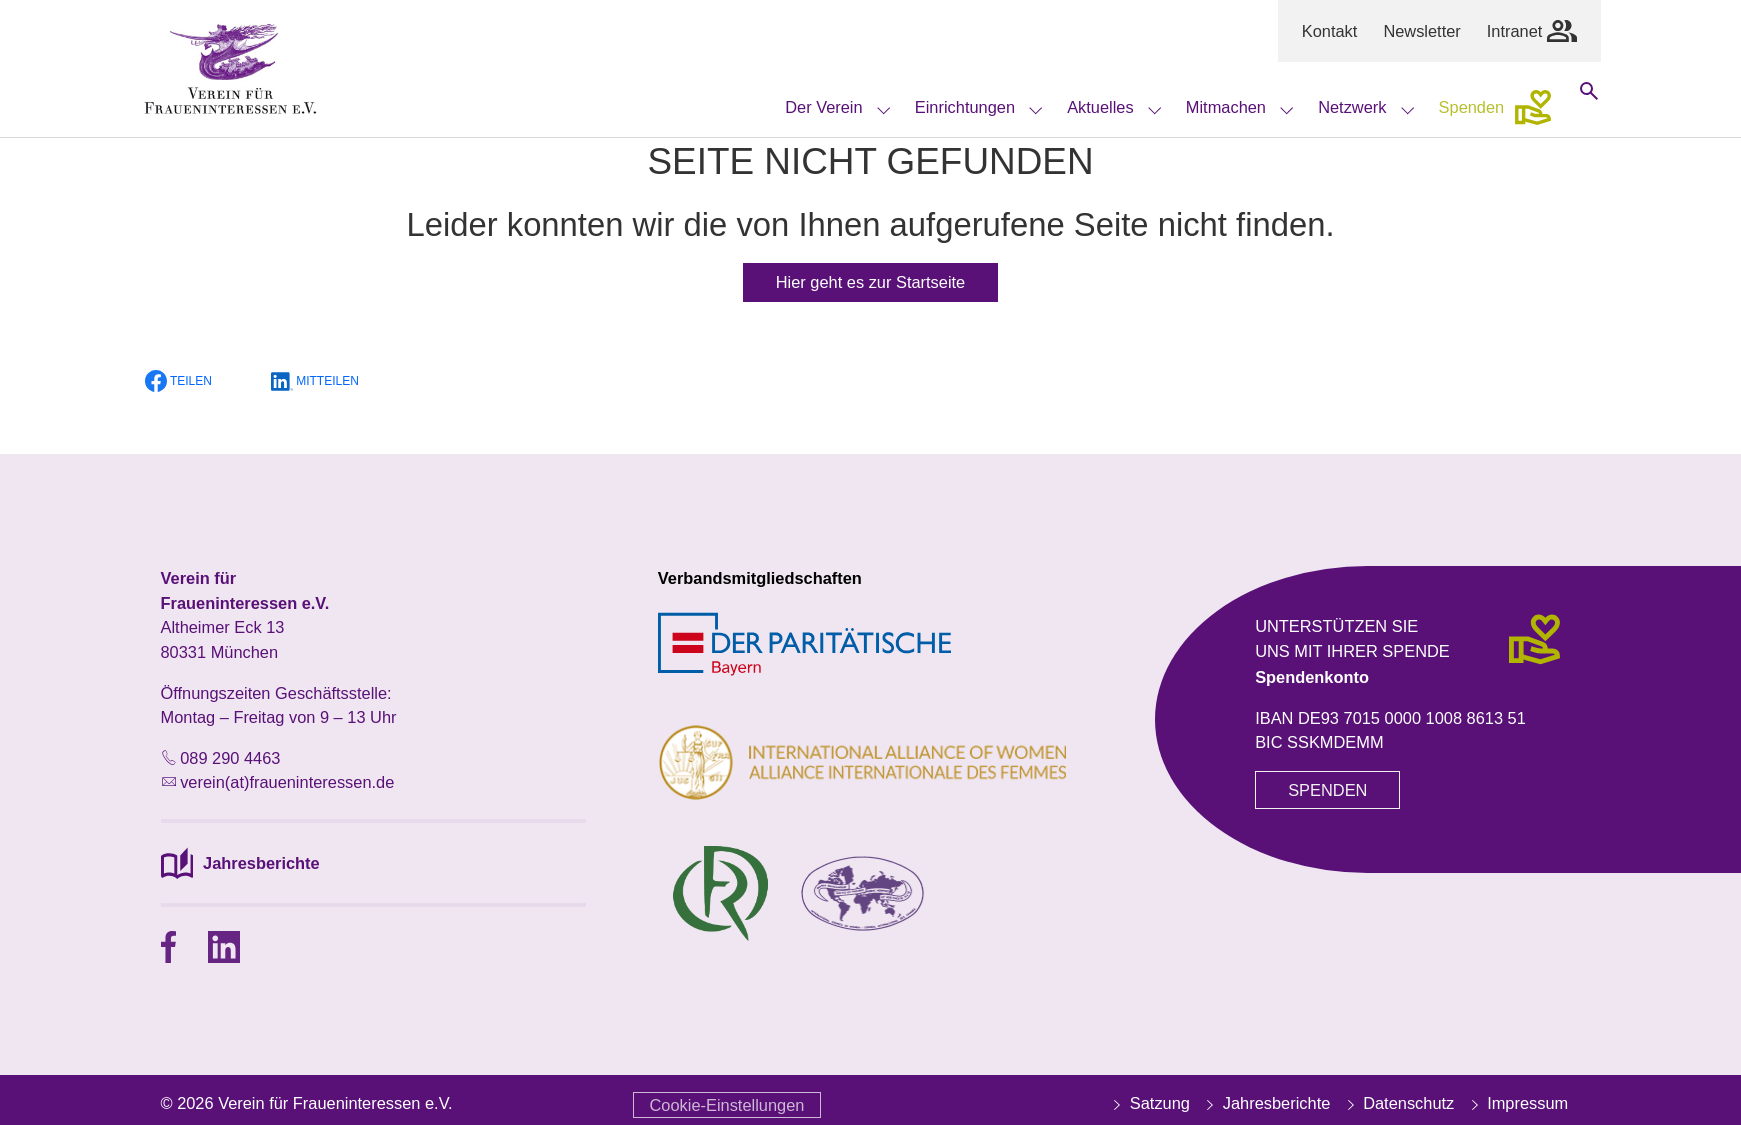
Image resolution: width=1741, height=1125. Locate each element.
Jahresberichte (1266, 1103)
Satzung (1149, 1103)
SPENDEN (1327, 790)
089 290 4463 (230, 758)
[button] (191, 381)
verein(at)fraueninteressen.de (287, 782)
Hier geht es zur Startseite (871, 282)
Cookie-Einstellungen (727, 1105)
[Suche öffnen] (1589, 107)
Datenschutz (1399, 1103)
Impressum (1518, 1103)
